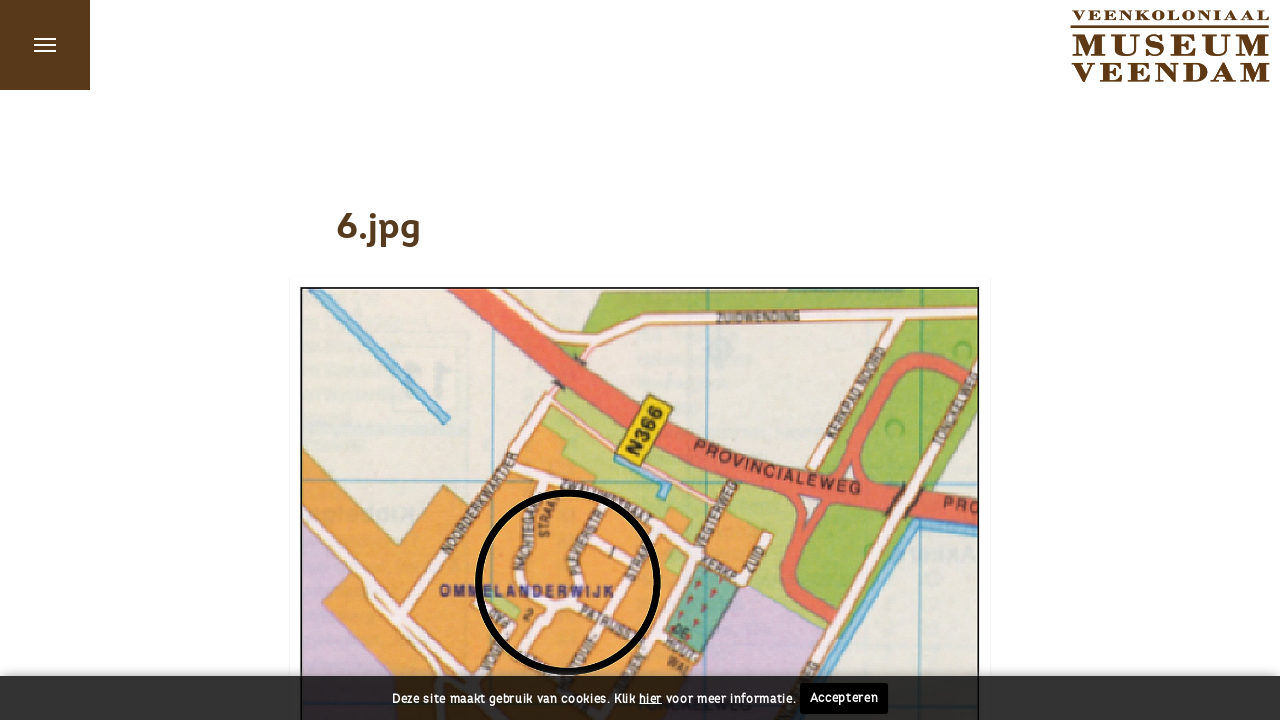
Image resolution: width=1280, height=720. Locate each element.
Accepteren (844, 698)
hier (650, 698)
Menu (45, 45)
